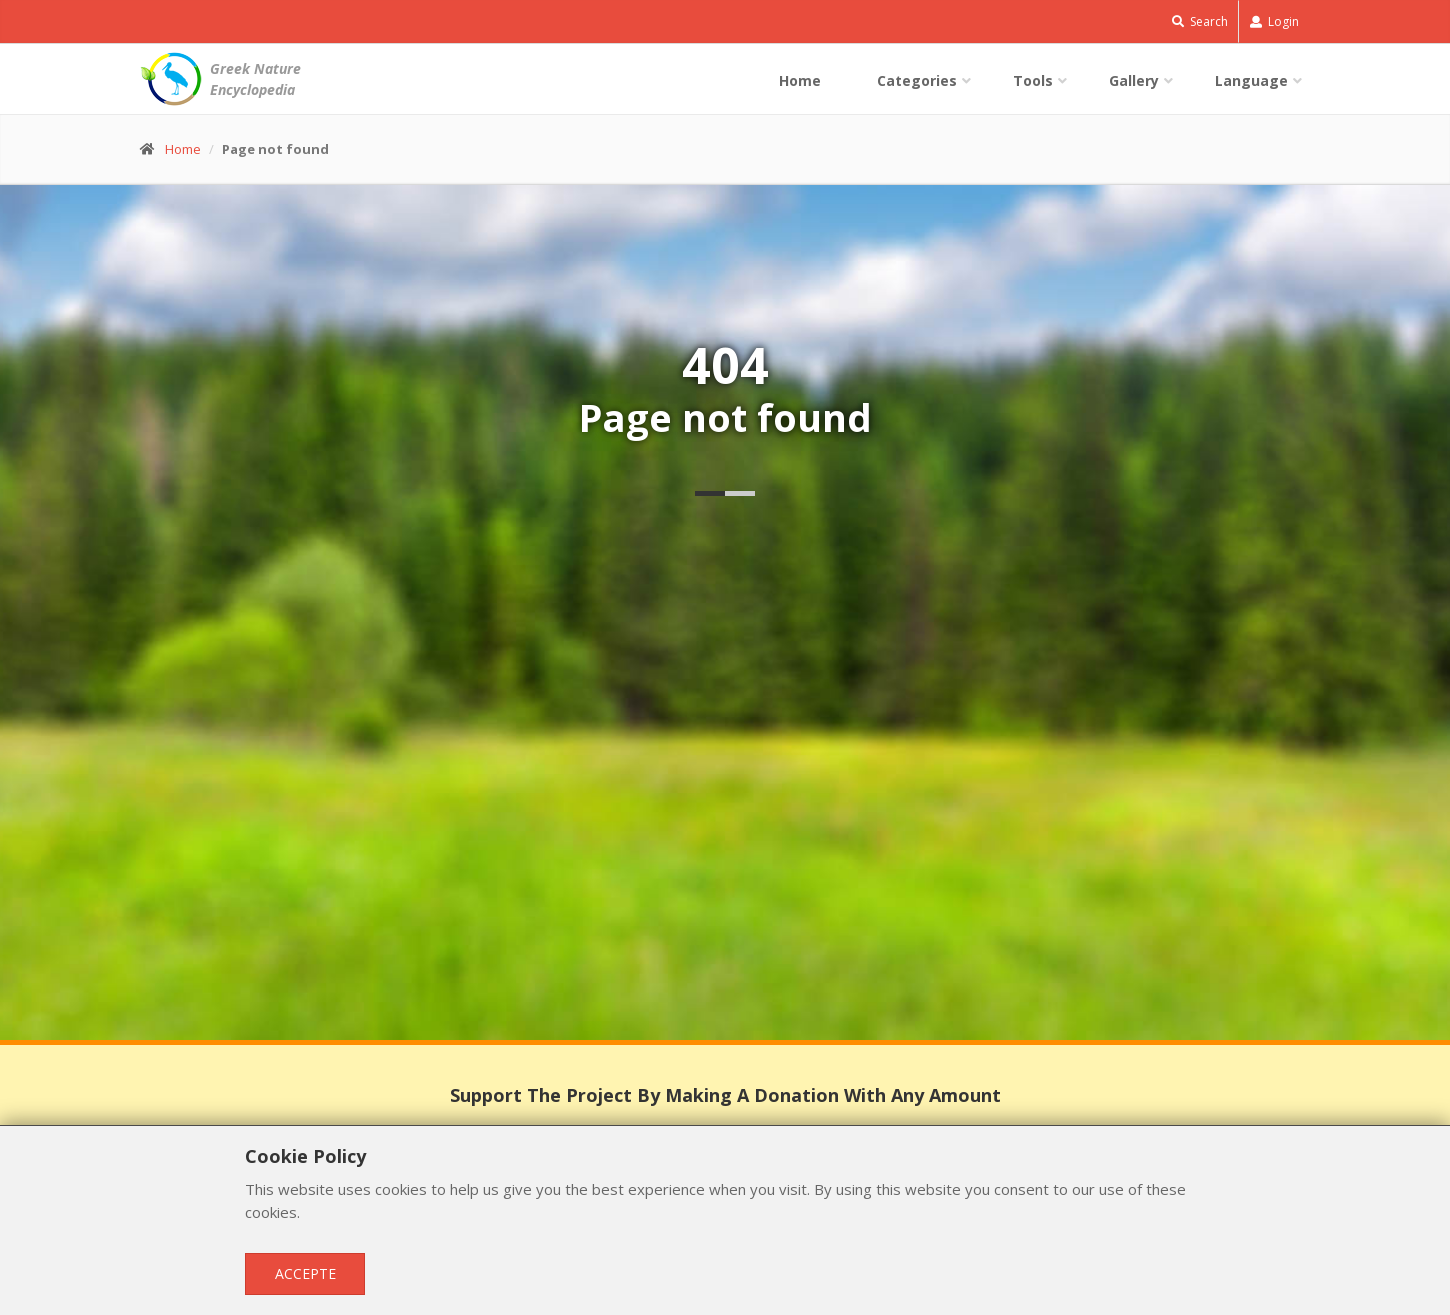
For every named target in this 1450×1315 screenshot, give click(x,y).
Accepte (305, 1273)
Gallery (1134, 80)
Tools (1033, 80)
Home (800, 80)
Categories (917, 80)
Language (1251, 80)
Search (1200, 21)
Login (1274, 21)
